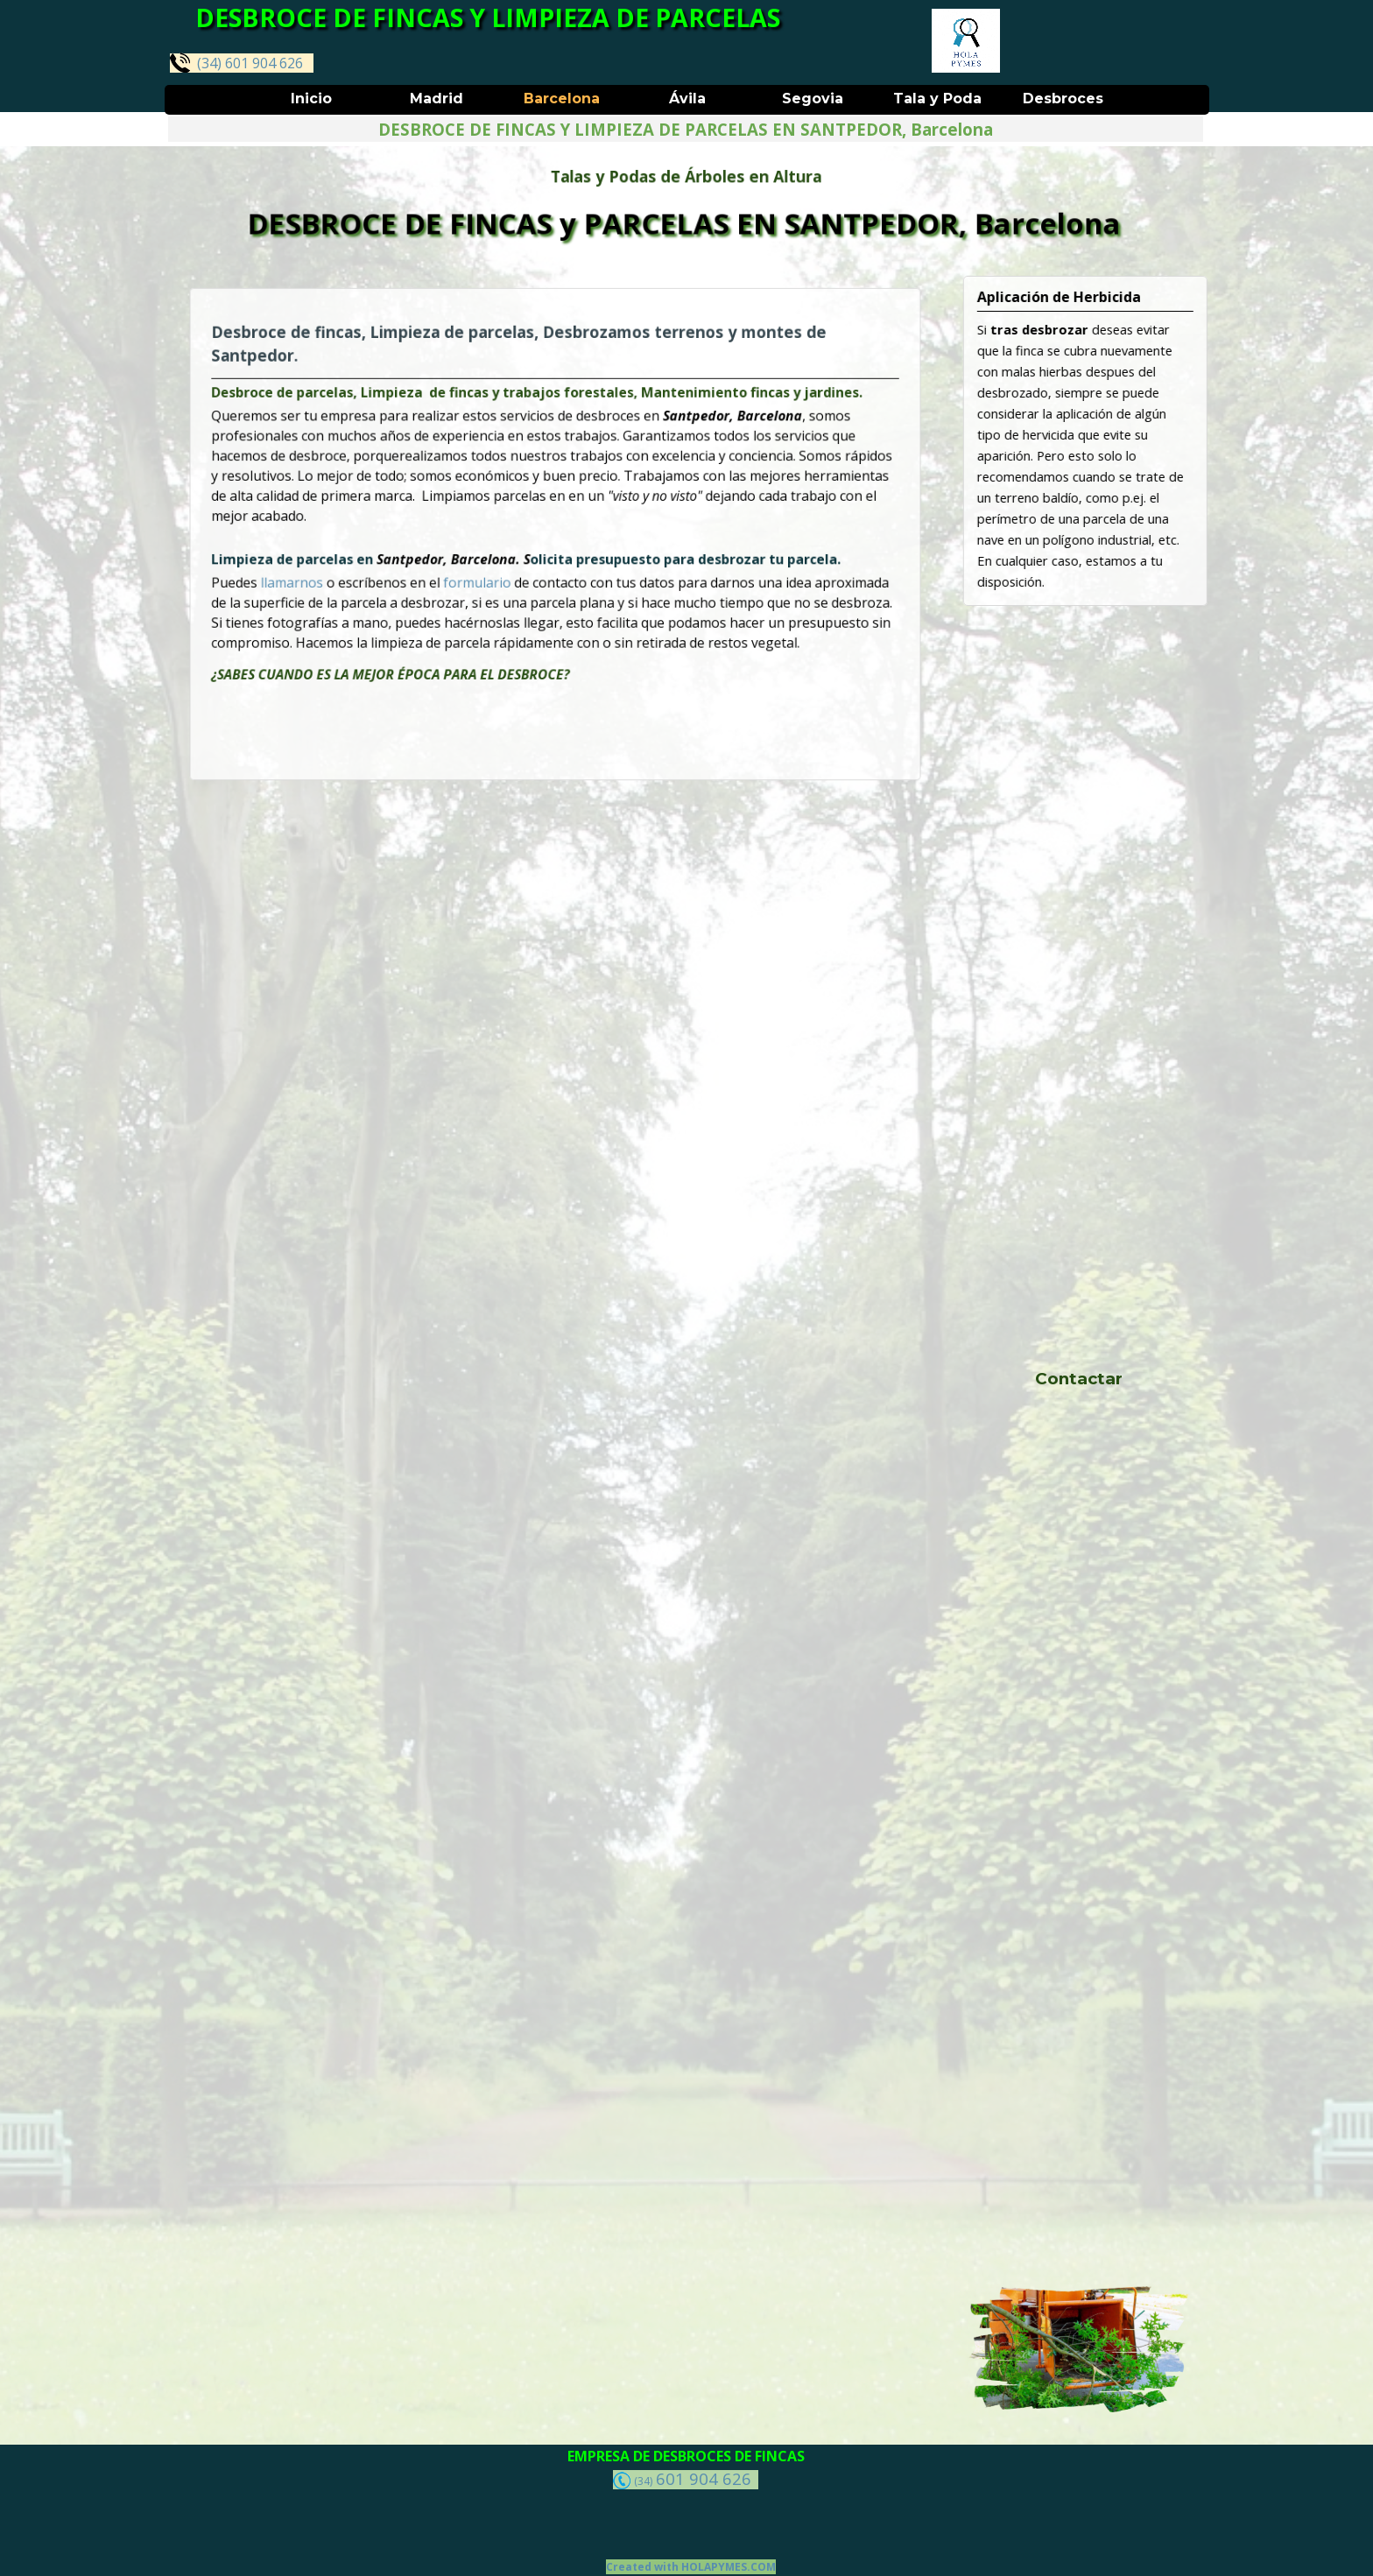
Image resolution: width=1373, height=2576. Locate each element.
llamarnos (351, 572)
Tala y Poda (937, 98)
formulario (496, 572)
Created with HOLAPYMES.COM (691, 2566)
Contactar (1079, 1379)
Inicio (311, 98)
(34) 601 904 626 (236, 63)
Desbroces (1063, 98)
